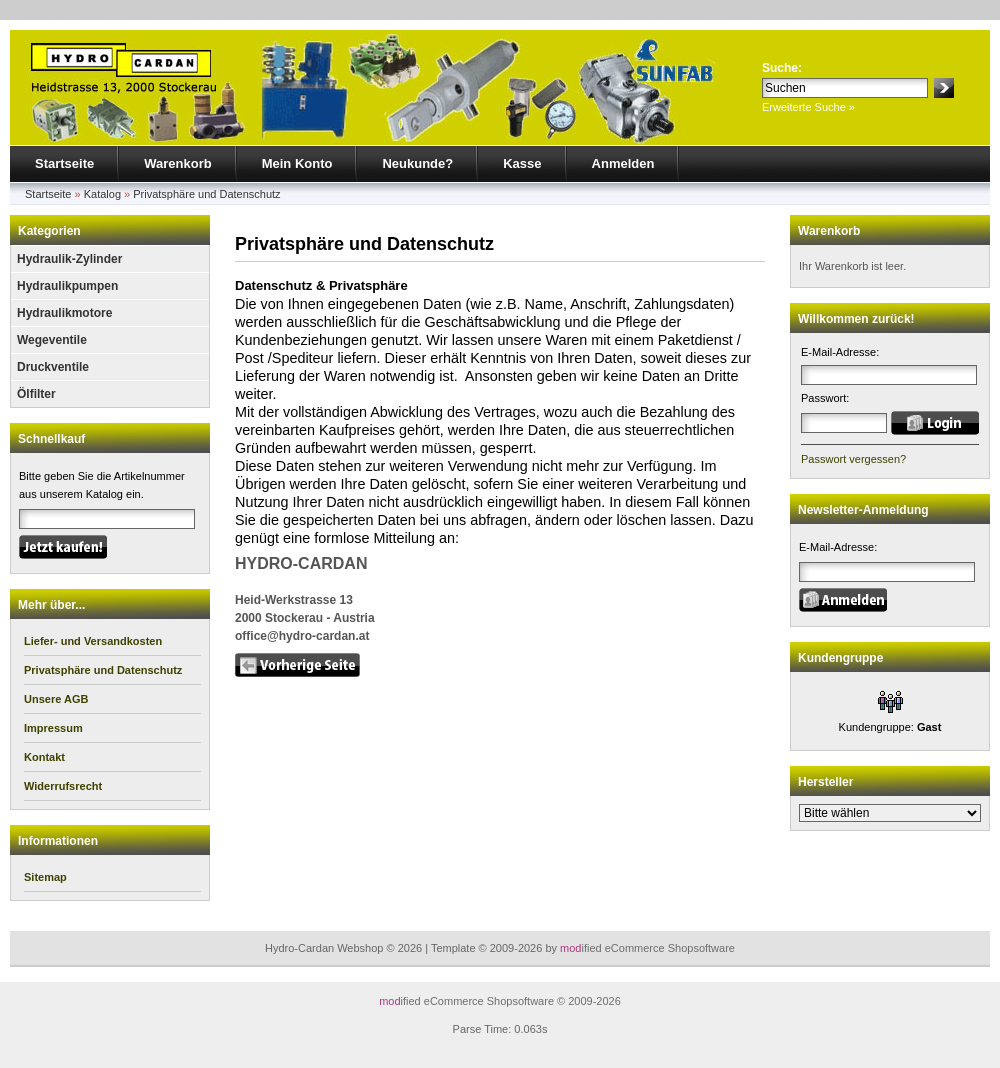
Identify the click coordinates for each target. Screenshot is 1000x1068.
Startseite (64, 163)
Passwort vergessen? (853, 459)
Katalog (102, 194)
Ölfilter (36, 394)
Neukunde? (417, 163)
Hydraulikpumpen (67, 286)
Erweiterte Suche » (808, 107)
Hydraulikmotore (64, 313)
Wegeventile (52, 340)
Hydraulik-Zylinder (69, 259)
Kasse (522, 163)
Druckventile (53, 367)
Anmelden (623, 163)
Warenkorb (177, 163)
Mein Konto (297, 163)
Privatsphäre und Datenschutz (206, 194)
